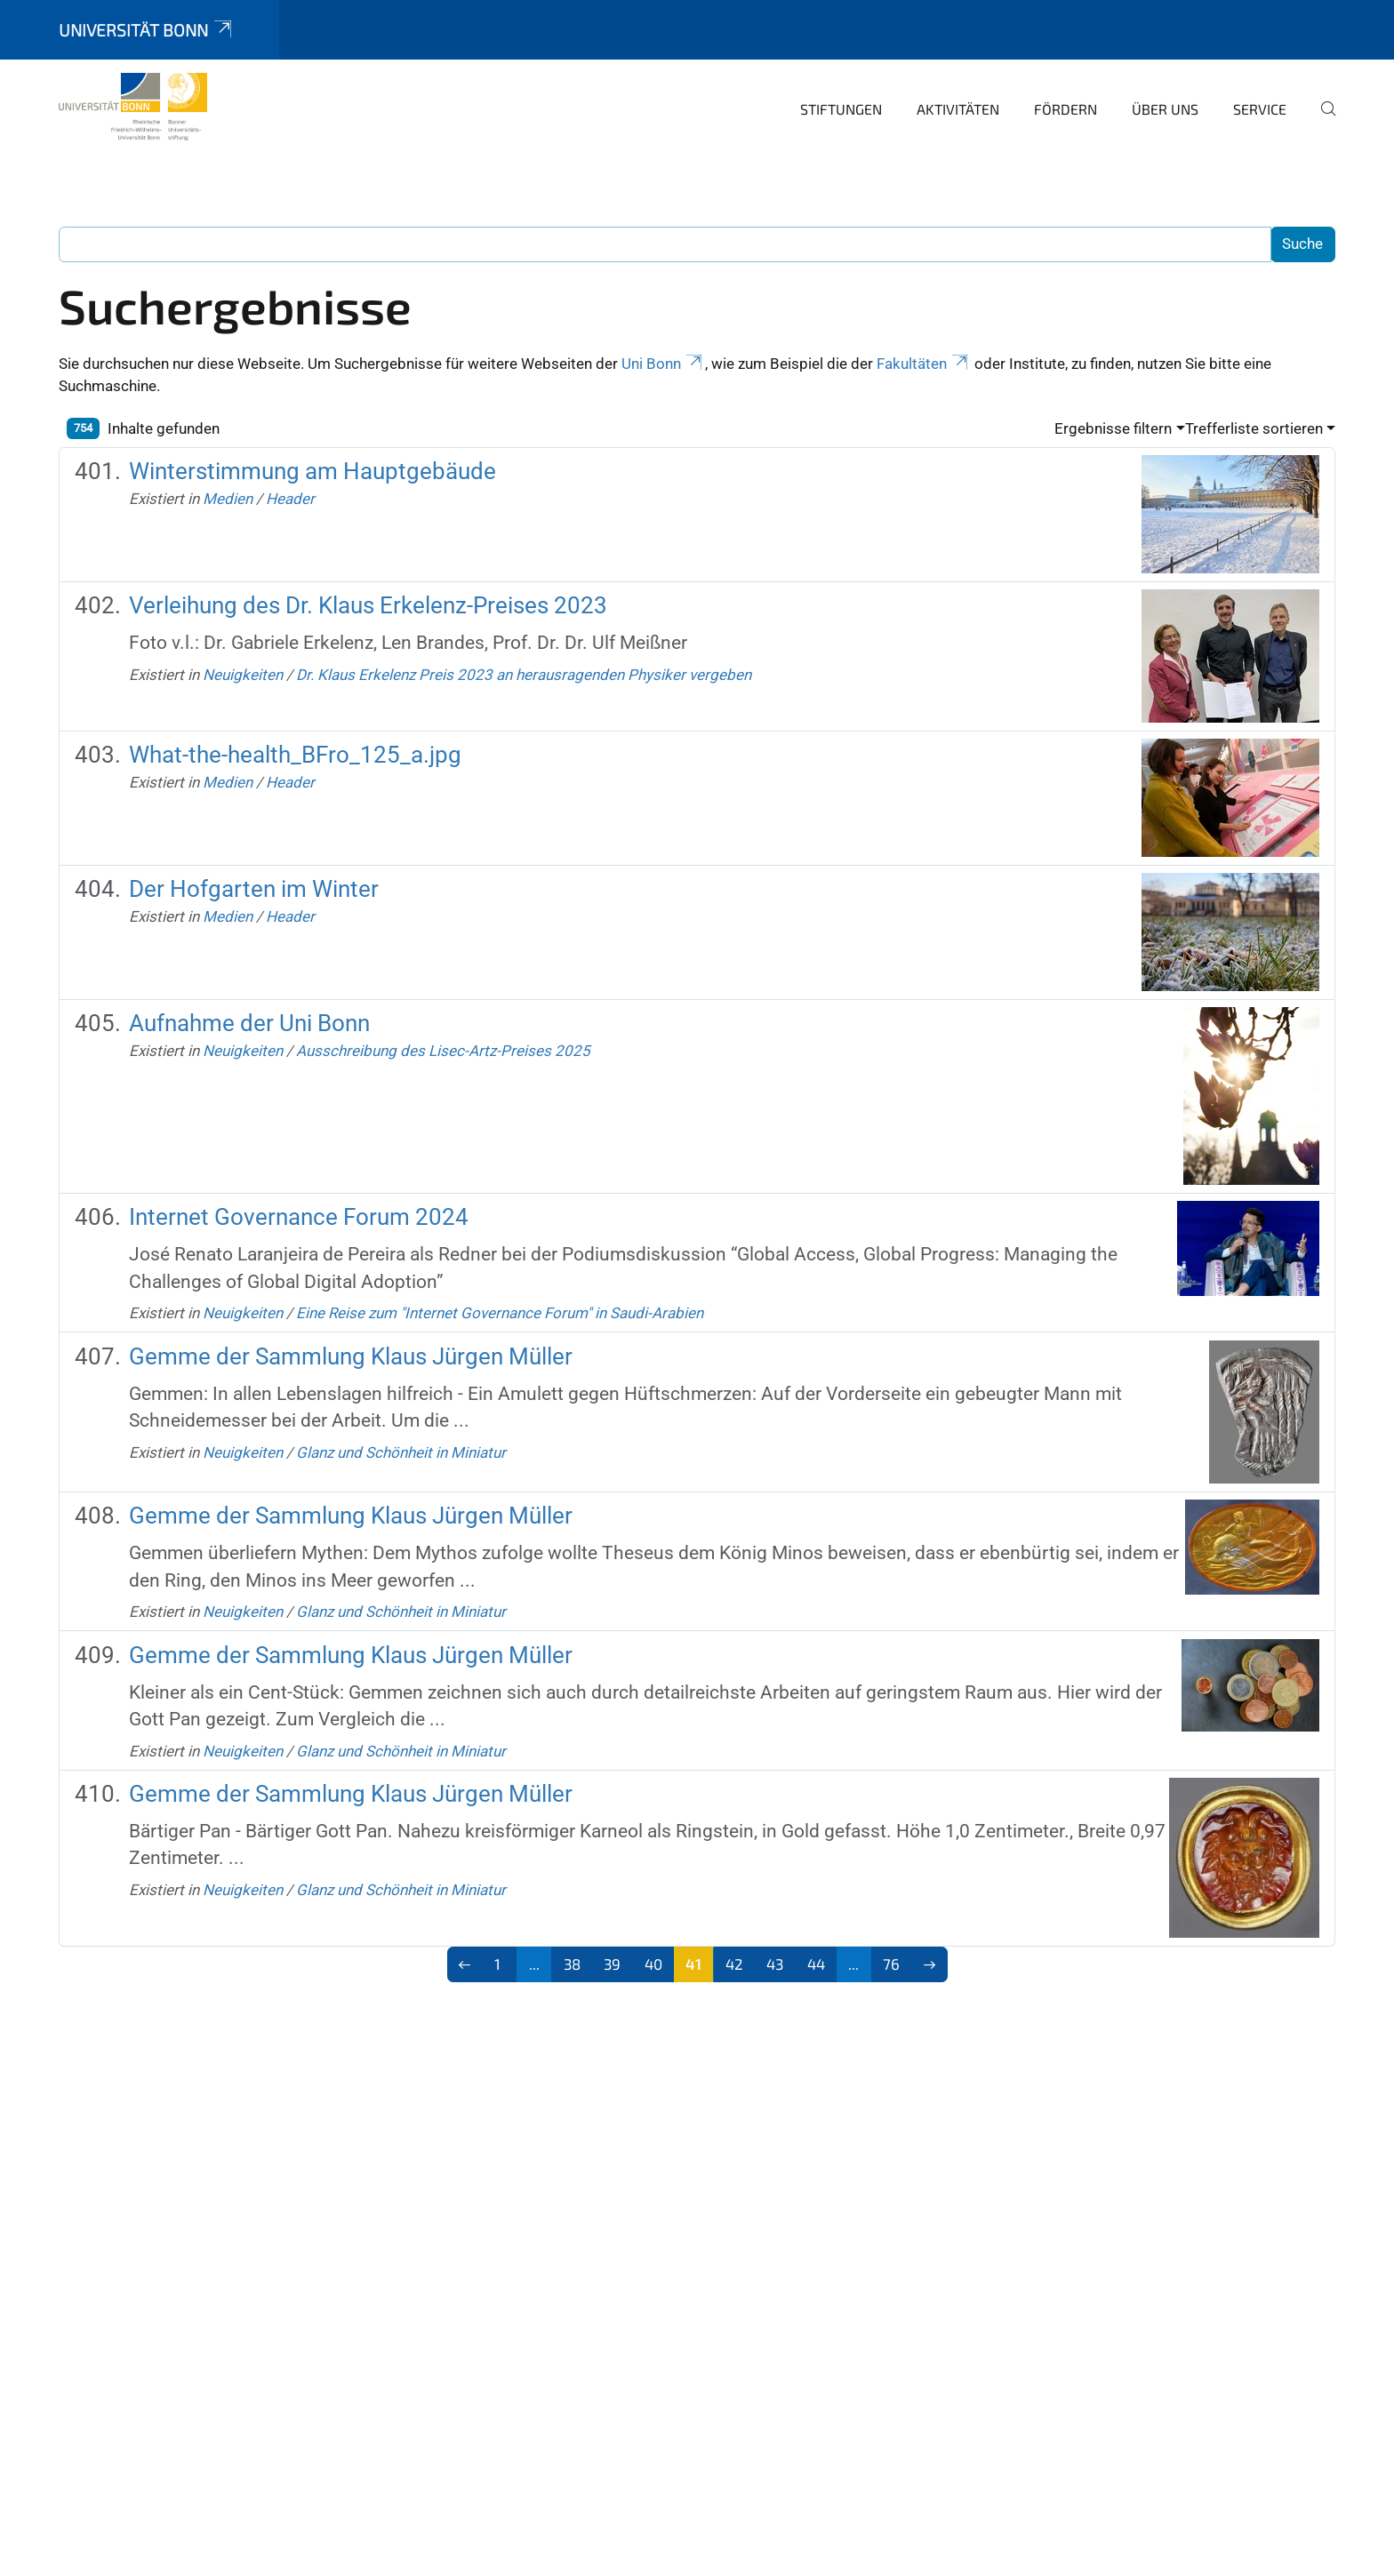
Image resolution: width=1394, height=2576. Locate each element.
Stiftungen (841, 108)
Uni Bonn (663, 363)
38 (572, 1963)
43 (774, 1963)
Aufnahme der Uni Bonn (249, 1023)
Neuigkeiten (243, 675)
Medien (227, 499)
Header (290, 499)
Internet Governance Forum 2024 (299, 1217)
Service (1259, 108)
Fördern (1065, 108)
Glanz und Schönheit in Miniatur (401, 1452)
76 (891, 1963)
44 (816, 1963)
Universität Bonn (147, 30)
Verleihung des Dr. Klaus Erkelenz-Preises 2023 (368, 605)
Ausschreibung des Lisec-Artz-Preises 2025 (443, 1051)
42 (734, 1963)
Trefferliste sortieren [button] (1254, 428)
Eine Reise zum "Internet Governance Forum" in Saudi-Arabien (499, 1313)
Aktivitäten (958, 108)
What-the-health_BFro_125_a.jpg (295, 754)
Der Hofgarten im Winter (254, 889)
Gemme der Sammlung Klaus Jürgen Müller (351, 1356)
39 (612, 1963)
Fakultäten (924, 363)
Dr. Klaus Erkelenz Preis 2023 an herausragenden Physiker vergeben (523, 675)
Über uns (1165, 108)
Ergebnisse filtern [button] (1113, 428)
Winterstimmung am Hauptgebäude (312, 471)
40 (653, 1963)
